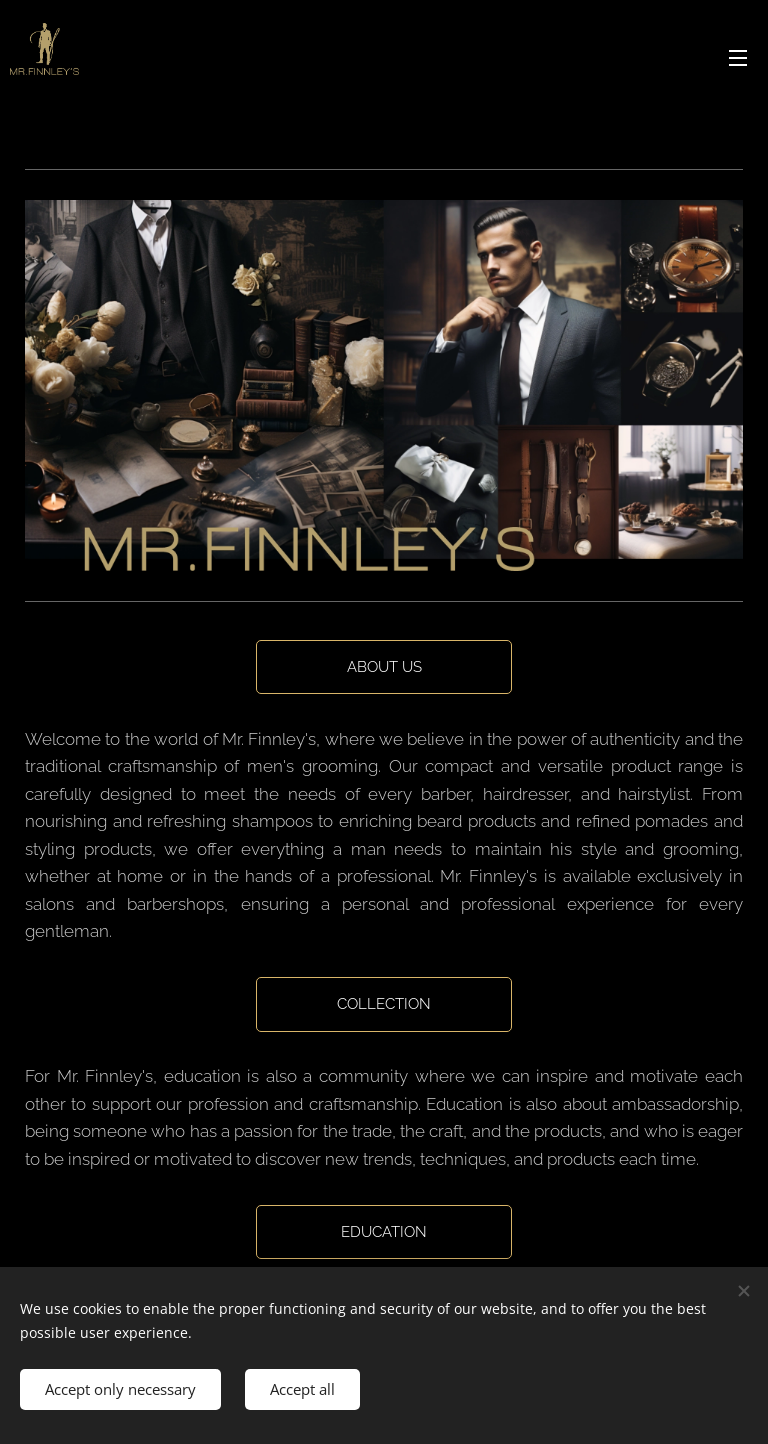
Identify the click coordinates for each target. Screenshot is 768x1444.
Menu (738, 58)
